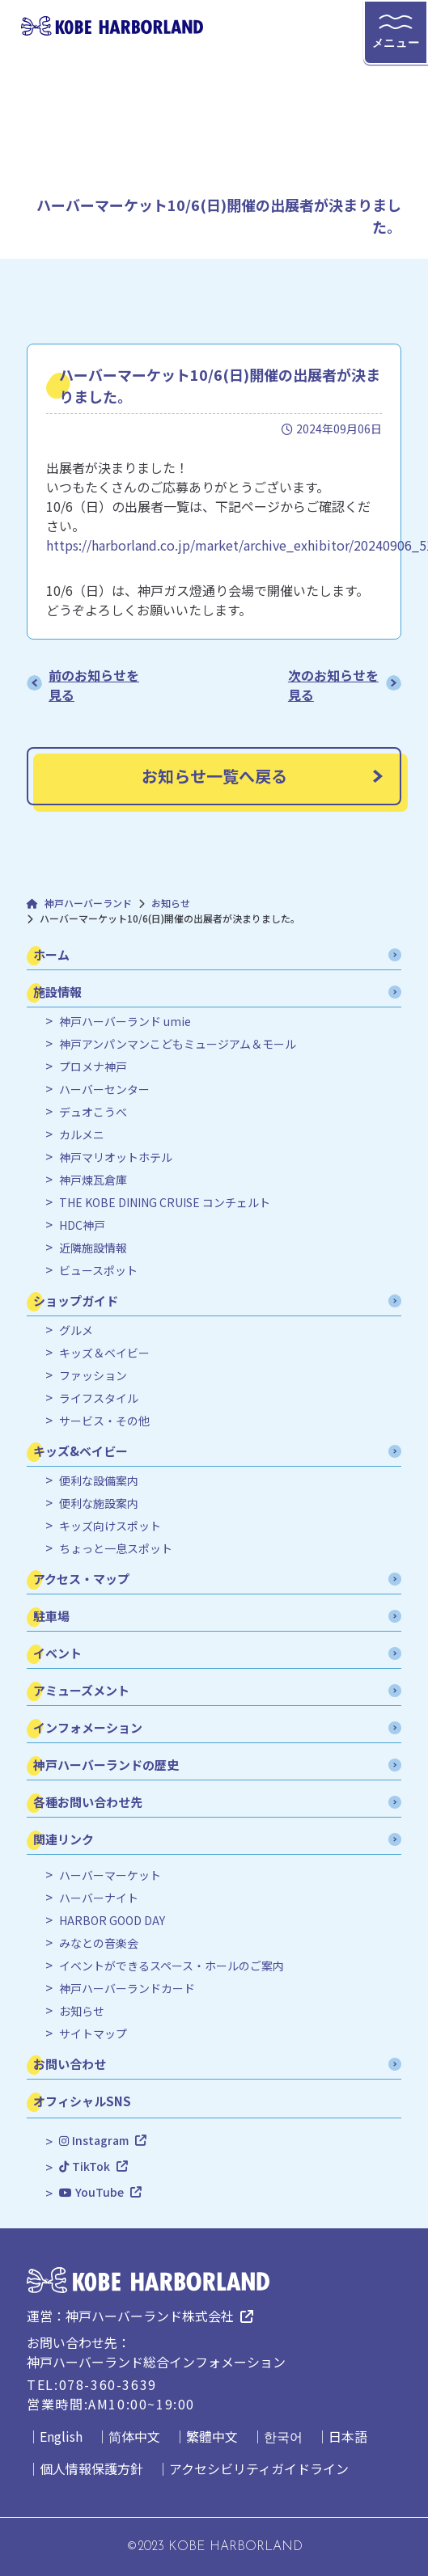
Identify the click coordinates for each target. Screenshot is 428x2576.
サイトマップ (93, 2034)
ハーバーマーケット (110, 1875)
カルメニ (81, 1134)
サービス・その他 (104, 1421)
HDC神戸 (82, 1225)
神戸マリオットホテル (115, 1157)
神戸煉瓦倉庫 (93, 1180)
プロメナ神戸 (93, 1067)
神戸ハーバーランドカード (127, 1988)
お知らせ (81, 2011)
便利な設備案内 (98, 1481)
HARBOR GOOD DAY (112, 1920)
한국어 (283, 2436)
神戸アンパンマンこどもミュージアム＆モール (177, 1044)
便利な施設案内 (98, 1503)
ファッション (93, 1375)
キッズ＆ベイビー (104, 1353)
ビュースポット (98, 1270)
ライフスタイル (98, 1398)
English (61, 2436)
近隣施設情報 (93, 1248)
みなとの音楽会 (98, 1943)
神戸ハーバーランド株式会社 (150, 2315)
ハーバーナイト (98, 1898)
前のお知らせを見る (94, 684)
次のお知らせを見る (333, 684)
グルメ (76, 1330)
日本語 (347, 2436)
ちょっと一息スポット (115, 1548)
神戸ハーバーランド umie (125, 1021)
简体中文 (134, 2436)
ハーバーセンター (104, 1089)
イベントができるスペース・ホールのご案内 (171, 1966)
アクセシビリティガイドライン (259, 2468)
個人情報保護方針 (91, 2468)
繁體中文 (212, 2436)
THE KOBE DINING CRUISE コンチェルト (164, 1202)
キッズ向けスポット (110, 1526)
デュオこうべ (93, 1112)
